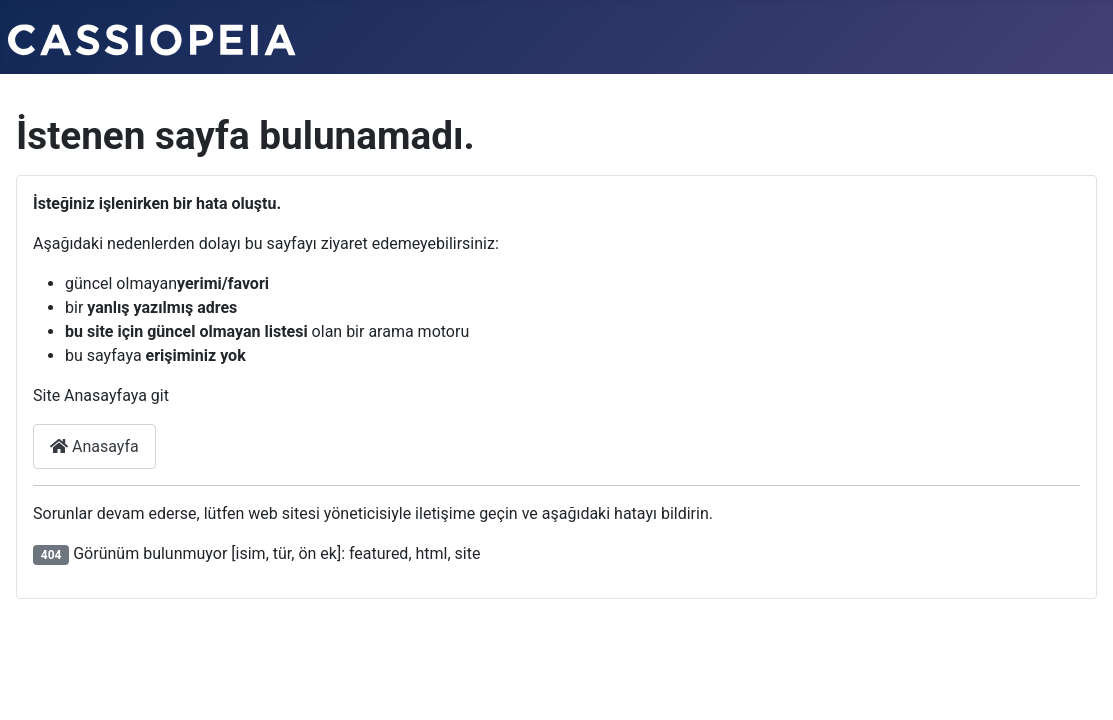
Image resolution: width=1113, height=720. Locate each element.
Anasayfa (94, 446)
